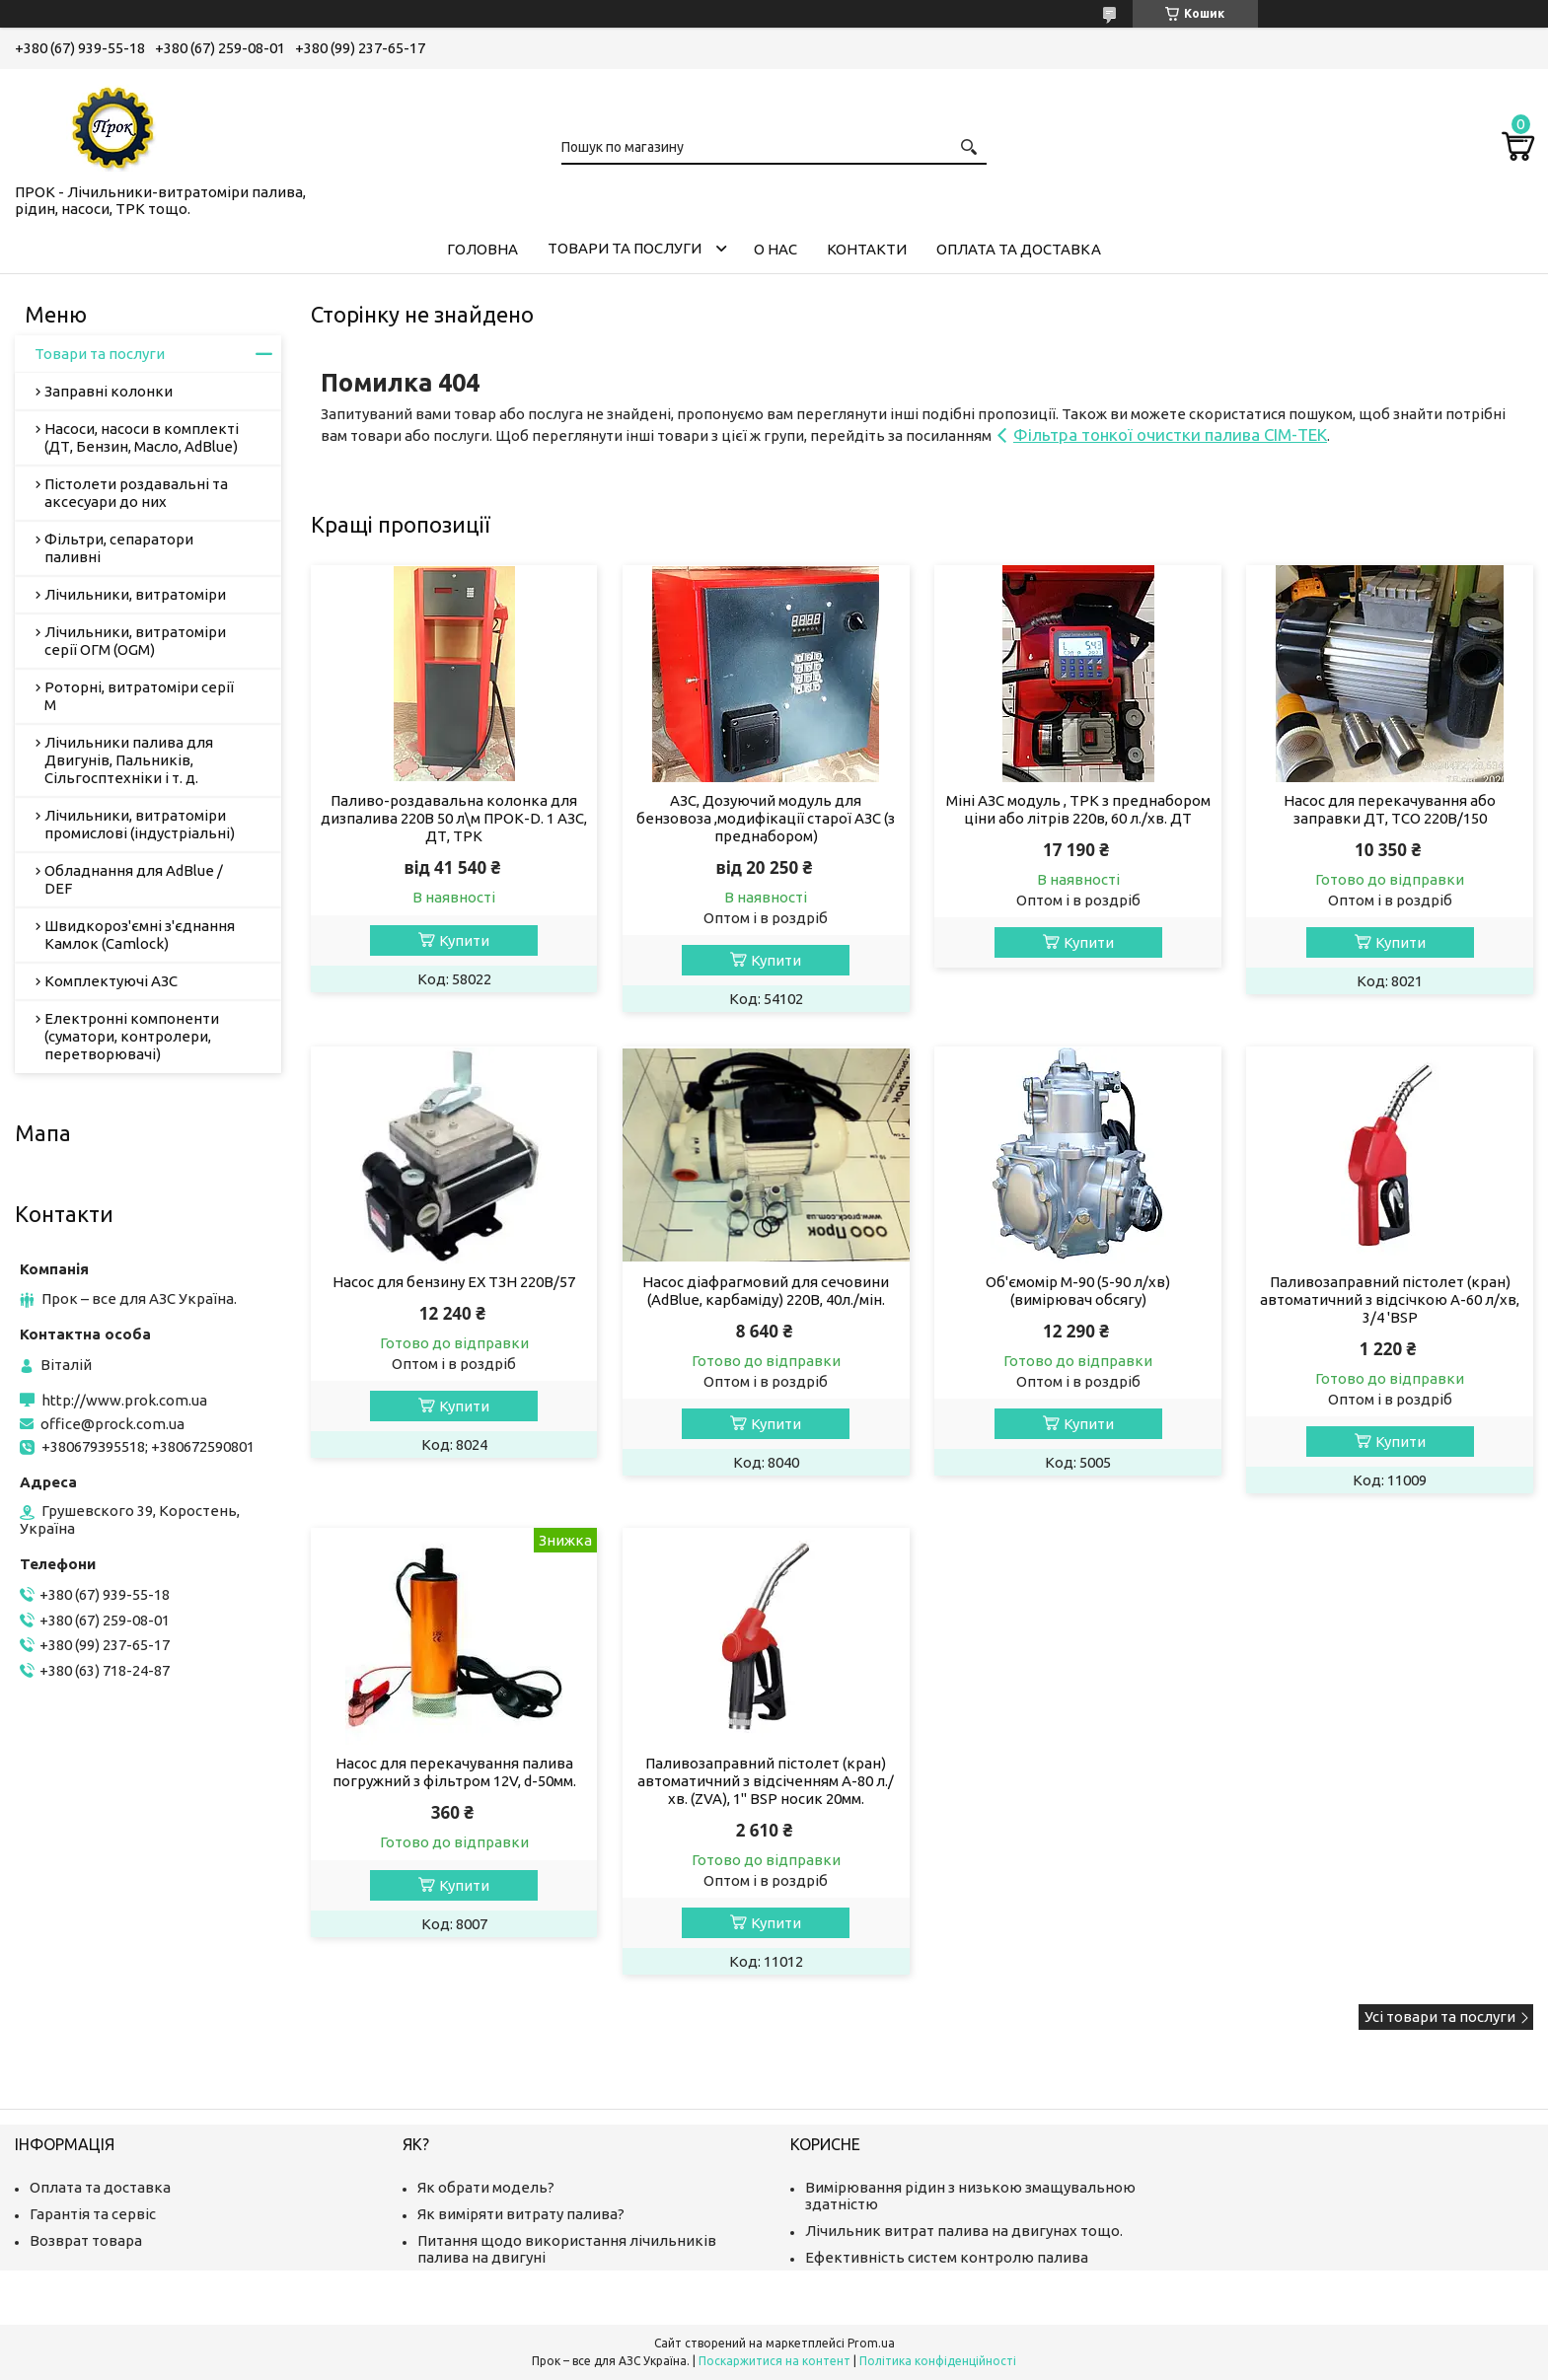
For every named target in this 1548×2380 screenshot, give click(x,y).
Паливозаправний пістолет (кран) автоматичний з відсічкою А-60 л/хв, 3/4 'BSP (1389, 1299)
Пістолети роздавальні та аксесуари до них (136, 492)
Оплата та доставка (1018, 249)
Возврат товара (86, 2240)
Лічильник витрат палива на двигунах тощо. (964, 2230)
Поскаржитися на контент (774, 2360)
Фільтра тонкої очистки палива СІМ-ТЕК (1170, 434)
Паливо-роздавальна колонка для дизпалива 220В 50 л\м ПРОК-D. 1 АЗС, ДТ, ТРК (454, 818)
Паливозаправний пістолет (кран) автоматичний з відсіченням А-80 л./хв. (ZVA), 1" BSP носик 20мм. (765, 1781)
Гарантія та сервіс (93, 2213)
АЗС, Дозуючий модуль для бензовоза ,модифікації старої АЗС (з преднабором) (765, 818)
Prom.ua (871, 2343)
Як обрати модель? (485, 2187)
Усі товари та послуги (1439, 2016)
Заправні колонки (108, 391)
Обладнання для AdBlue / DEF (133, 879)
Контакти (867, 249)
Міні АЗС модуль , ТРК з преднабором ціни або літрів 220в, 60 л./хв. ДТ (1078, 809)
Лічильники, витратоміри (135, 594)
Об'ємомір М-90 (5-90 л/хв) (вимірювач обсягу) (1078, 1290)
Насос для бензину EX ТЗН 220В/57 (453, 1281)
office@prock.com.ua (112, 1423)
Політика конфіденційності (937, 2360)
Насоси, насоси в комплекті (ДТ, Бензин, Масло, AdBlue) (141, 437)
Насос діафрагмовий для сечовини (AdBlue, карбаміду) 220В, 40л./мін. (765, 1290)
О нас (775, 249)
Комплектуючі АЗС (111, 981)
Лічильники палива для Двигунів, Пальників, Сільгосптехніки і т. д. (128, 760)
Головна (482, 249)
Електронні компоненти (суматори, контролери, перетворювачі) (131, 1036)
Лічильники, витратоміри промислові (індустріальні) (139, 824)
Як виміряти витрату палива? (521, 2213)
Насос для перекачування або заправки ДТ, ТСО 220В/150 (1390, 809)
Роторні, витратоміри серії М (139, 696)
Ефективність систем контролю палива (946, 2257)
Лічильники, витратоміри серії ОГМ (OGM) (135, 640)
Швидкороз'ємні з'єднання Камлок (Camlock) (139, 934)
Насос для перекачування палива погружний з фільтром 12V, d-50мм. (454, 1772)
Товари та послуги (624, 248)
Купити (464, 940)
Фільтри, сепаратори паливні (118, 548)
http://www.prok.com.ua (124, 1400)
